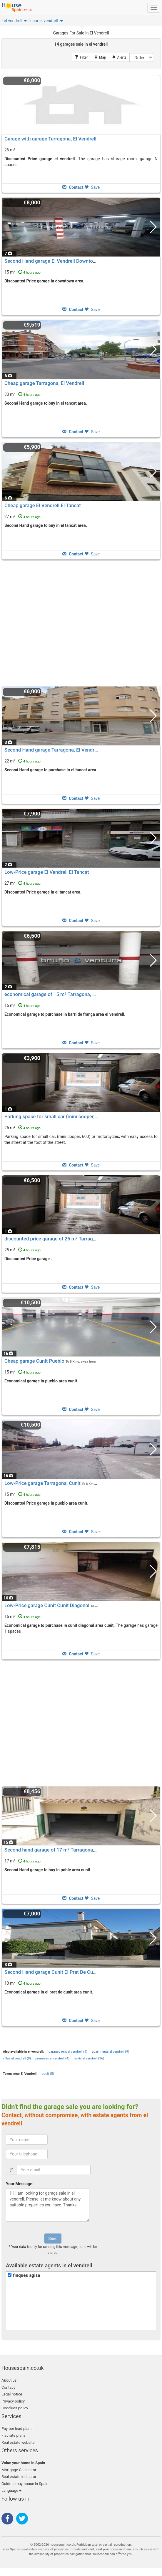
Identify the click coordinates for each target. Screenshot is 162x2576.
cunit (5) (48, 2074)
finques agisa (26, 2275)
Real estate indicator (18, 2476)
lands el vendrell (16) (89, 2058)
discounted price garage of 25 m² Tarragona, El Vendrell (65, 1239)
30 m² (22, 394)
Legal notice (11, 2394)
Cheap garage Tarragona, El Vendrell (44, 383)
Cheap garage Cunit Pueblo (34, 1361)
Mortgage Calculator (18, 2470)
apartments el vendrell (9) (110, 2052)
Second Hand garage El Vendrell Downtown (51, 261)
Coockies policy (14, 2408)
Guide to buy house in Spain (25, 2483)
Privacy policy (13, 2401)
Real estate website (18, 2442)
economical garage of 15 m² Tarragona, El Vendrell (60, 994)
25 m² (22, 1127)
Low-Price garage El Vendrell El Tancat (46, 872)
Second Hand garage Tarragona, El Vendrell (52, 750)
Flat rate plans (13, 2435)
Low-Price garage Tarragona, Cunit (42, 1483)
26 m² (9, 150)
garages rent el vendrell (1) (68, 2052)
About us (9, 2380)
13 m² (22, 1983)
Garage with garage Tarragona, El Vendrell (50, 139)
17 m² (22, 1861)
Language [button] (11, 2490)
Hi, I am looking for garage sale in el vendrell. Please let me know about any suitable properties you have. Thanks (47, 2205)
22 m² (22, 761)
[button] (25, 22)
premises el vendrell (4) (52, 2058)
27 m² (22, 516)
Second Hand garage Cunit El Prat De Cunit (51, 1972)
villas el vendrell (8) (17, 2058)
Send (52, 2238)
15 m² (22, 272)
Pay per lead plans (16, 2428)
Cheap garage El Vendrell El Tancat (42, 505)
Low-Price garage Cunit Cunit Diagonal (46, 1605)
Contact (8, 2387)
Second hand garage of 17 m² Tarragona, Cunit (55, 1850)
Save (92, 187)
